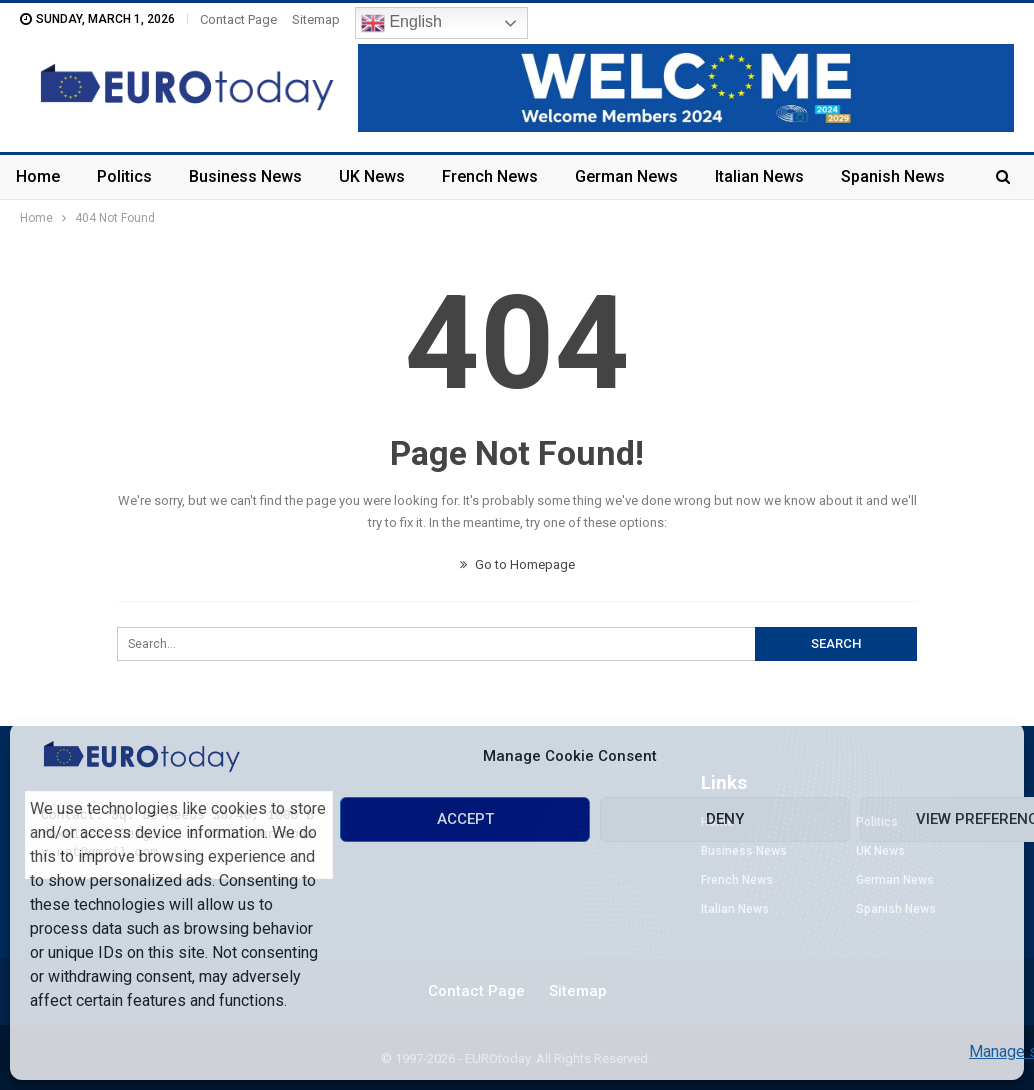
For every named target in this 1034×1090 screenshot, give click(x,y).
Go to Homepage (517, 564)
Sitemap (316, 19)
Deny (725, 819)
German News (626, 176)
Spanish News (893, 176)
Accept (465, 819)
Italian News (759, 176)
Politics (124, 176)
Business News (245, 176)
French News (490, 176)
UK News (372, 176)
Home (38, 176)
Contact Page (238, 19)
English (401, 23)
